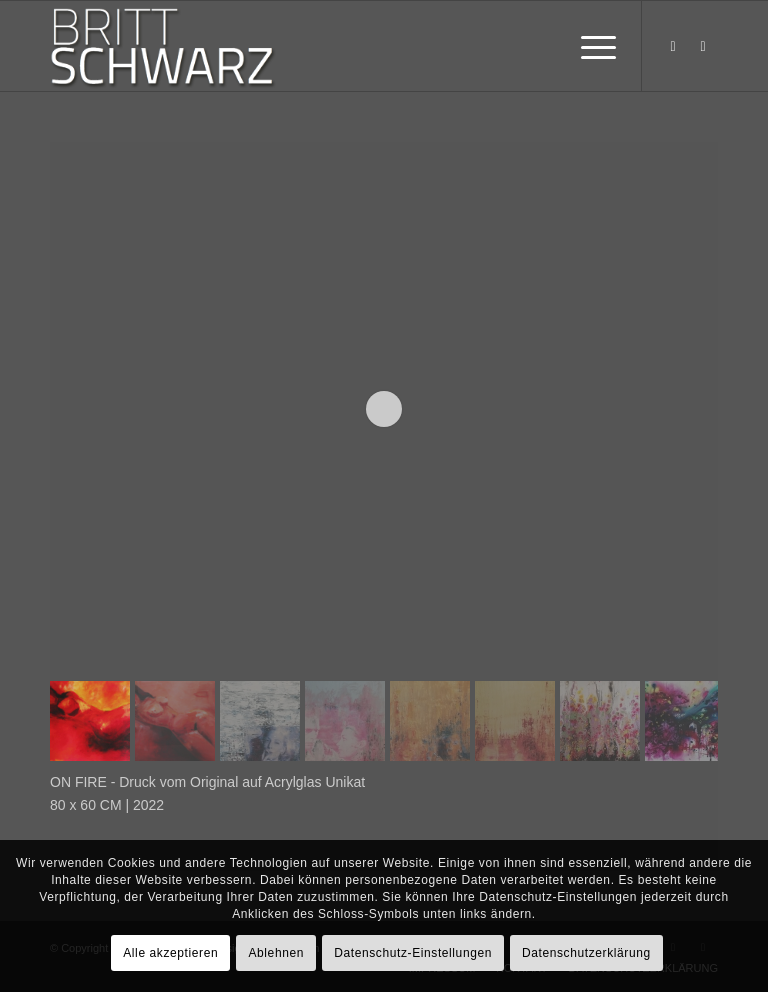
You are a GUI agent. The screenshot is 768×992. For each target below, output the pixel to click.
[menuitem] (588, 46)
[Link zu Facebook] (673, 46)
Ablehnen (276, 953)
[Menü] (588, 46)
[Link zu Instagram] (703, 46)
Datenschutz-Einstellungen (413, 953)
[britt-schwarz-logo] (181, 46)
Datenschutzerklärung (586, 953)
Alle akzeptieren (170, 953)
